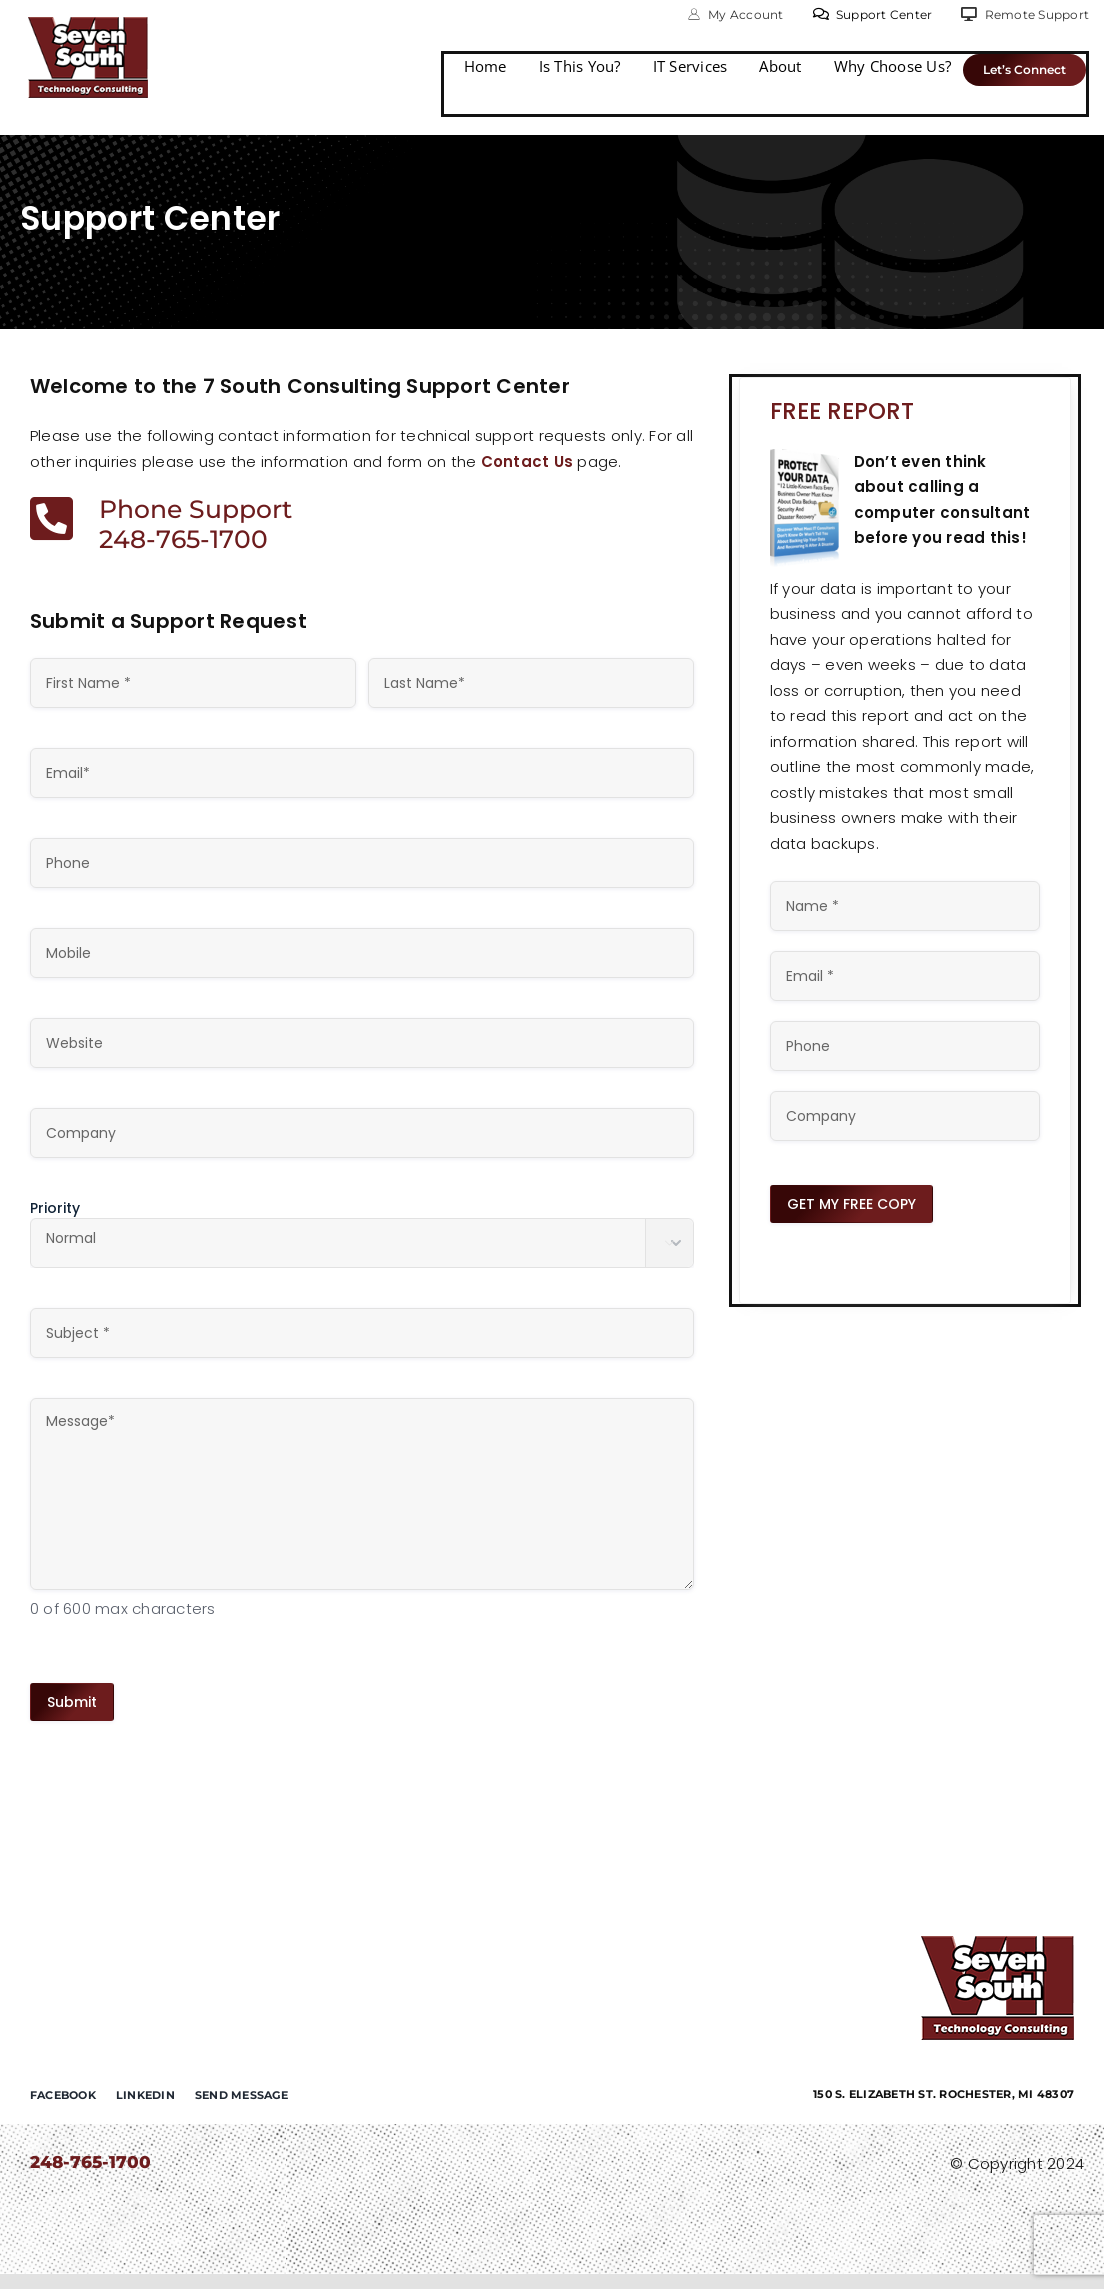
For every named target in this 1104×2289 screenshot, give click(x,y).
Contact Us (527, 461)
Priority (55, 1208)
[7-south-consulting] (88, 24)
